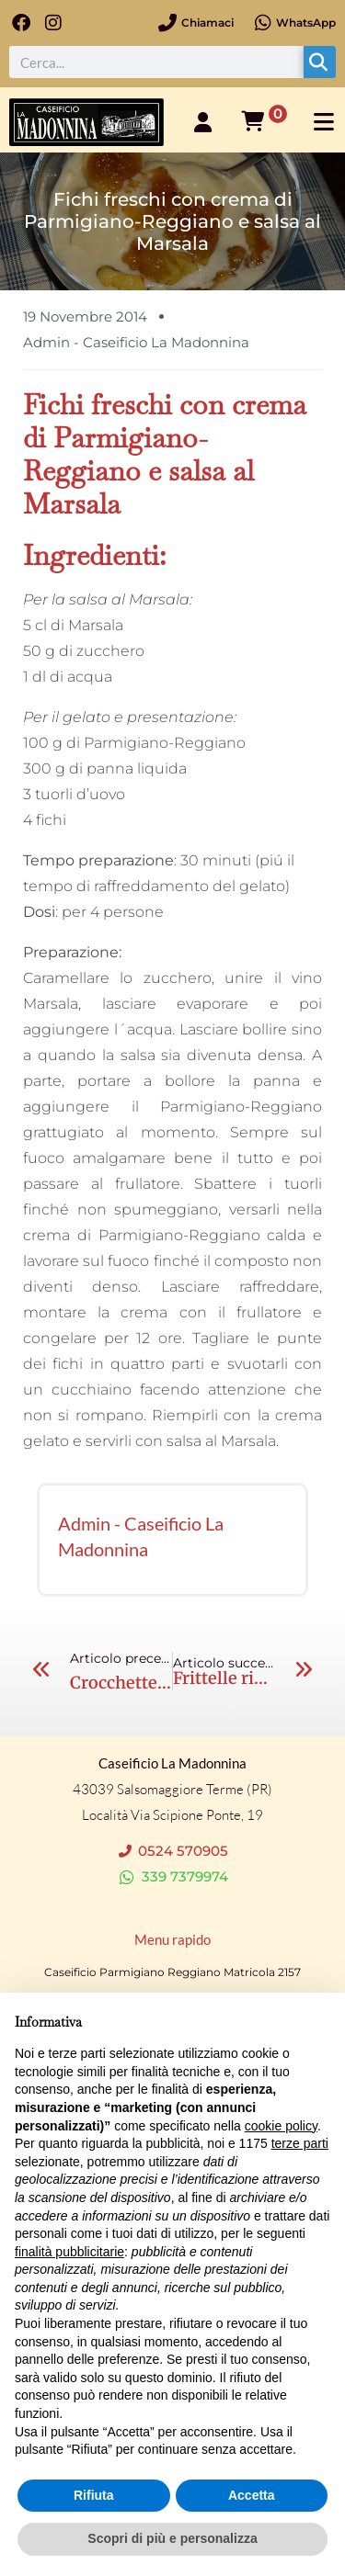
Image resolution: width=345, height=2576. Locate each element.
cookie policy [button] (281, 2125)
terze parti (299, 2143)
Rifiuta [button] (94, 2495)
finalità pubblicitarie (69, 2251)
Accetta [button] (251, 2495)
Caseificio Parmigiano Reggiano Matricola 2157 (172, 1972)
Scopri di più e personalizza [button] (172, 2538)
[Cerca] (320, 62)
